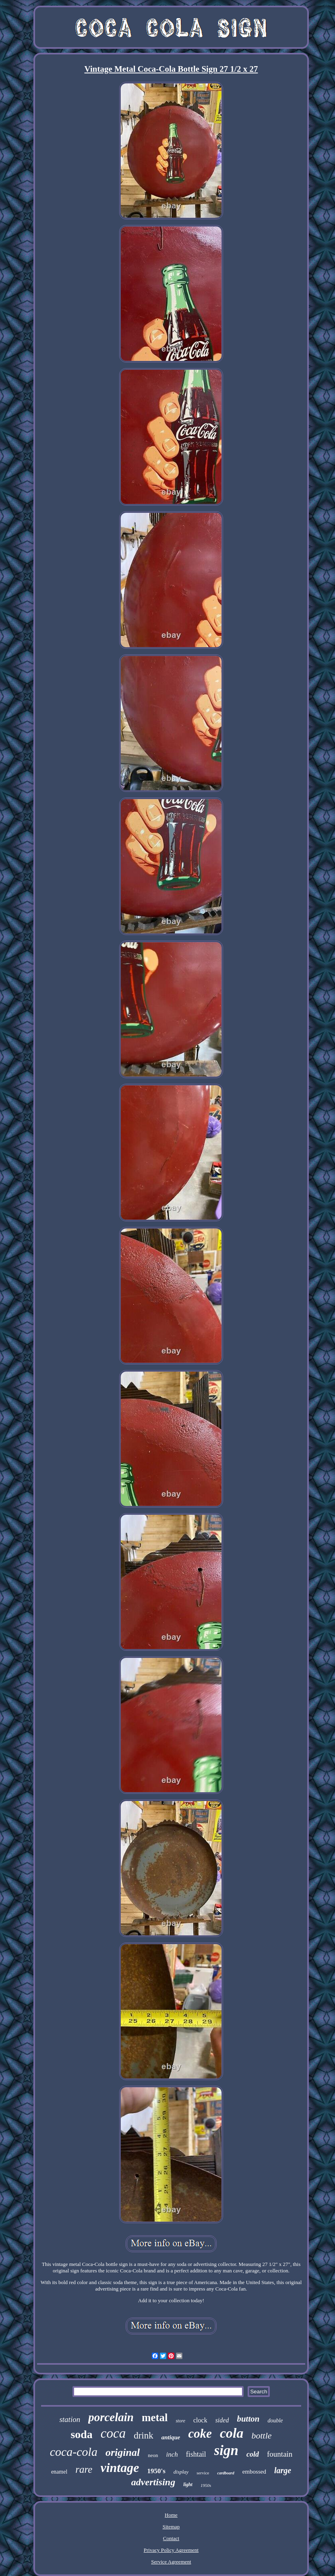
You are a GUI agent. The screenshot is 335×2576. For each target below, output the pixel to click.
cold (252, 2454)
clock (200, 2420)
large (282, 2470)
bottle (261, 2435)
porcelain (111, 2417)
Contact (171, 2538)
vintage (119, 2467)
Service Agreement (171, 2562)
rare (83, 2469)
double (275, 2421)
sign (226, 2450)
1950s (206, 2485)
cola (232, 2433)
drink (143, 2435)
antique (170, 2437)
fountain (279, 2454)
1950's (156, 2471)
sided (222, 2420)
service (202, 2472)
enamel (59, 2472)
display (181, 2472)
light (187, 2484)
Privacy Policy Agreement (171, 2550)
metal (155, 2417)
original (122, 2452)
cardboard (225, 2473)
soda (81, 2434)
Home (171, 2515)
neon (153, 2455)
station (69, 2419)
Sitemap (171, 2527)
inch (172, 2454)
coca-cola (73, 2451)
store (180, 2421)
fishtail (196, 2454)
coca (113, 2433)
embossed (254, 2471)
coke (200, 2433)
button (248, 2419)
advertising (153, 2482)
